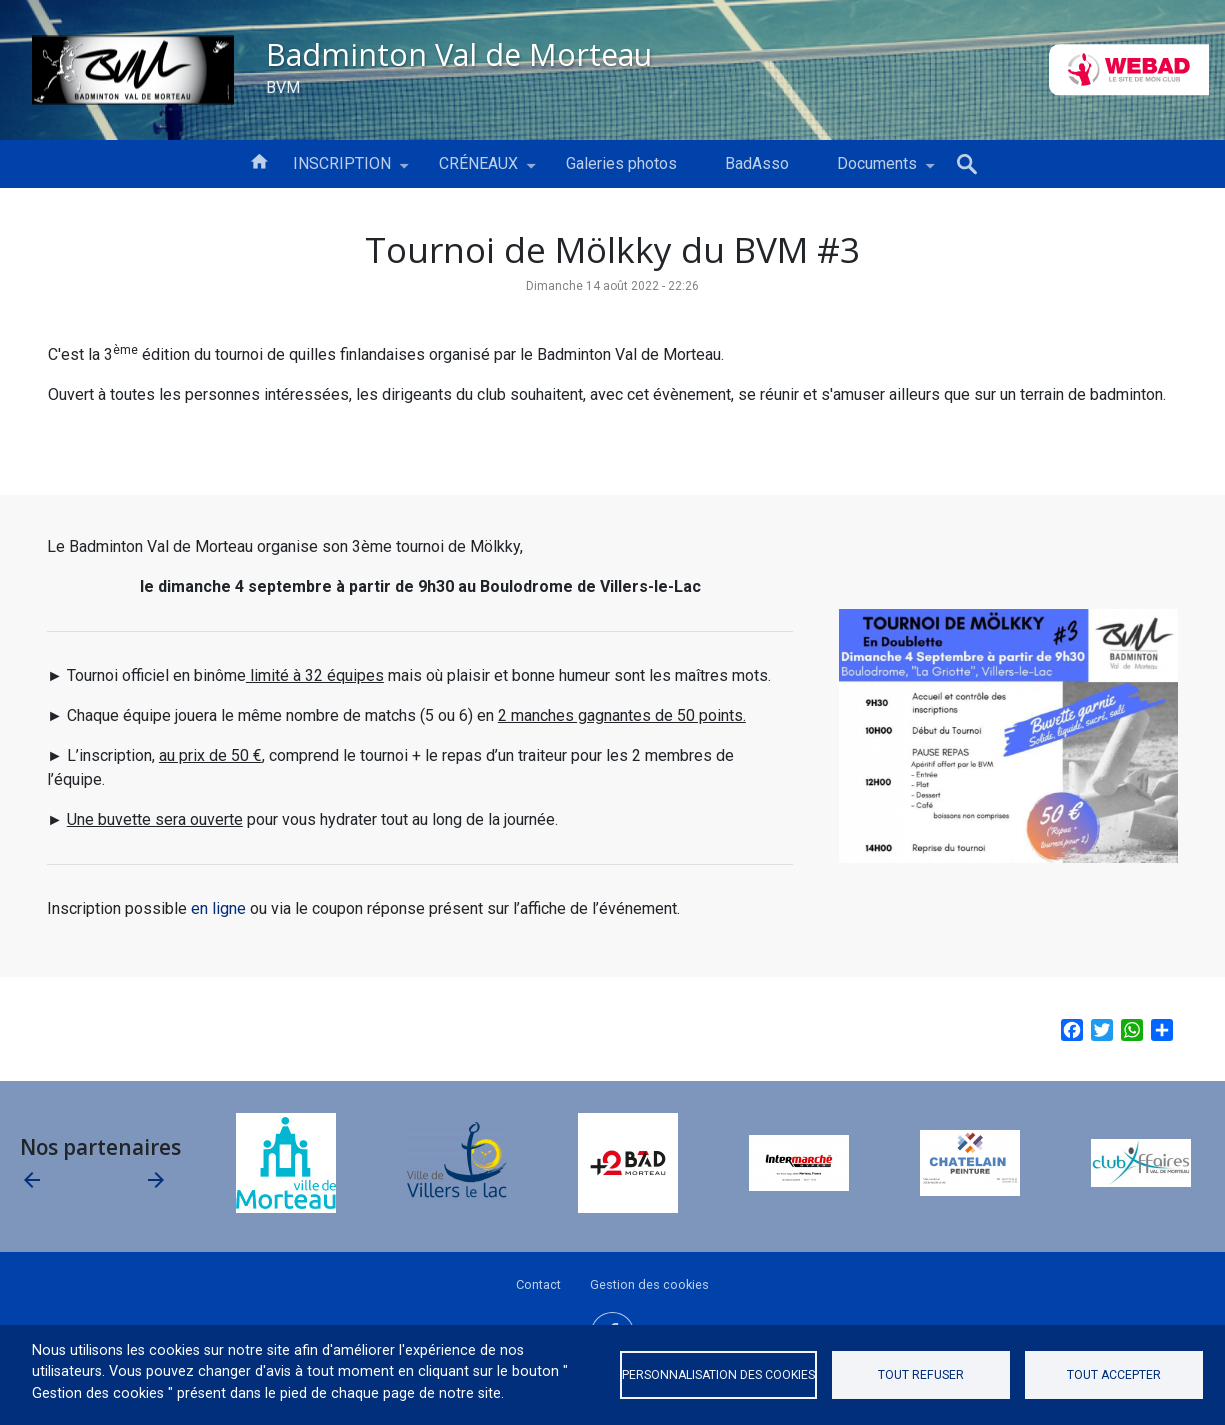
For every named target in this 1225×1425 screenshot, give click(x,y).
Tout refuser (921, 1375)
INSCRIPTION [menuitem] (342, 171)
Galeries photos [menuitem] (621, 163)
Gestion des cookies (649, 1284)
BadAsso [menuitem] (757, 163)
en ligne (218, 908)
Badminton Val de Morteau (459, 53)
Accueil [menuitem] (259, 160)
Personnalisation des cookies (718, 1375)
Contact (538, 1284)
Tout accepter (1114, 1375)
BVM (283, 86)
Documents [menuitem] (877, 171)
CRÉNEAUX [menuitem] (478, 171)
